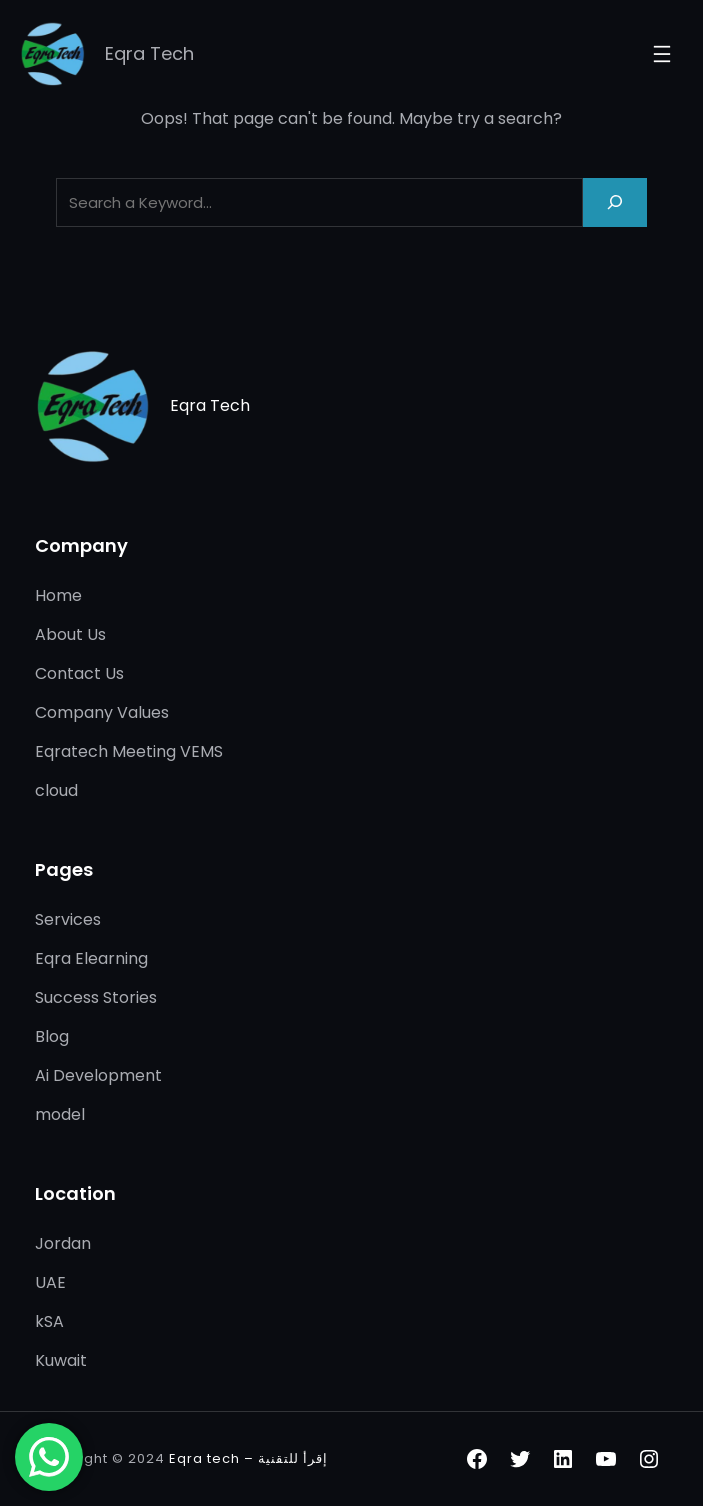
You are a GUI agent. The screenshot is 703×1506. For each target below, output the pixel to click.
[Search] (615, 202)
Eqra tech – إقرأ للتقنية (248, 1458)
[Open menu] (662, 54)
